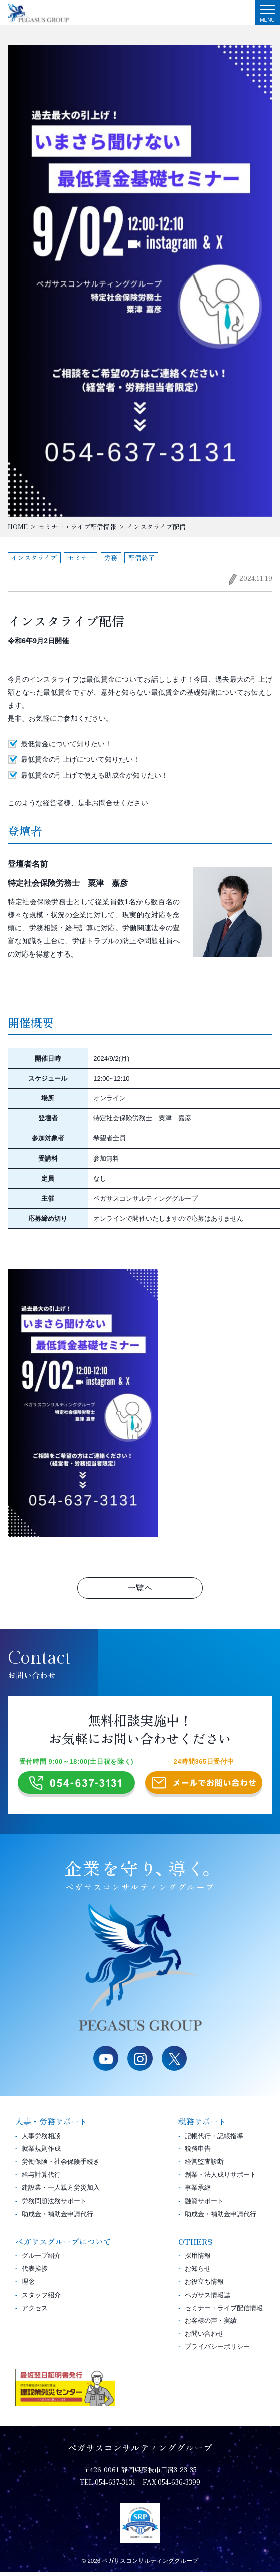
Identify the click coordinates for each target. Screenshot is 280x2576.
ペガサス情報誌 (207, 2298)
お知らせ (198, 2272)
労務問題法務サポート (54, 2204)
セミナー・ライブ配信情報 (224, 2311)
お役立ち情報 (204, 2285)
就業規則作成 (41, 2152)
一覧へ (140, 1587)
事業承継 (198, 2191)
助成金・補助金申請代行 (57, 2217)
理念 (28, 2285)
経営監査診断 (204, 2165)
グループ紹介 (41, 2259)
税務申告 (198, 2152)
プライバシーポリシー (217, 2350)
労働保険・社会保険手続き (61, 2165)
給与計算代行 (41, 2178)
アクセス (35, 2311)
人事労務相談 (41, 2139)
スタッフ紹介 (41, 2298)
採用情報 (198, 2259)
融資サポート (204, 2204)
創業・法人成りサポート (220, 2178)
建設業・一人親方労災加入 (61, 2191)
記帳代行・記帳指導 (214, 2139)
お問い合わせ (204, 2337)
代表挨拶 (35, 2272)
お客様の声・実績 (211, 2324)
